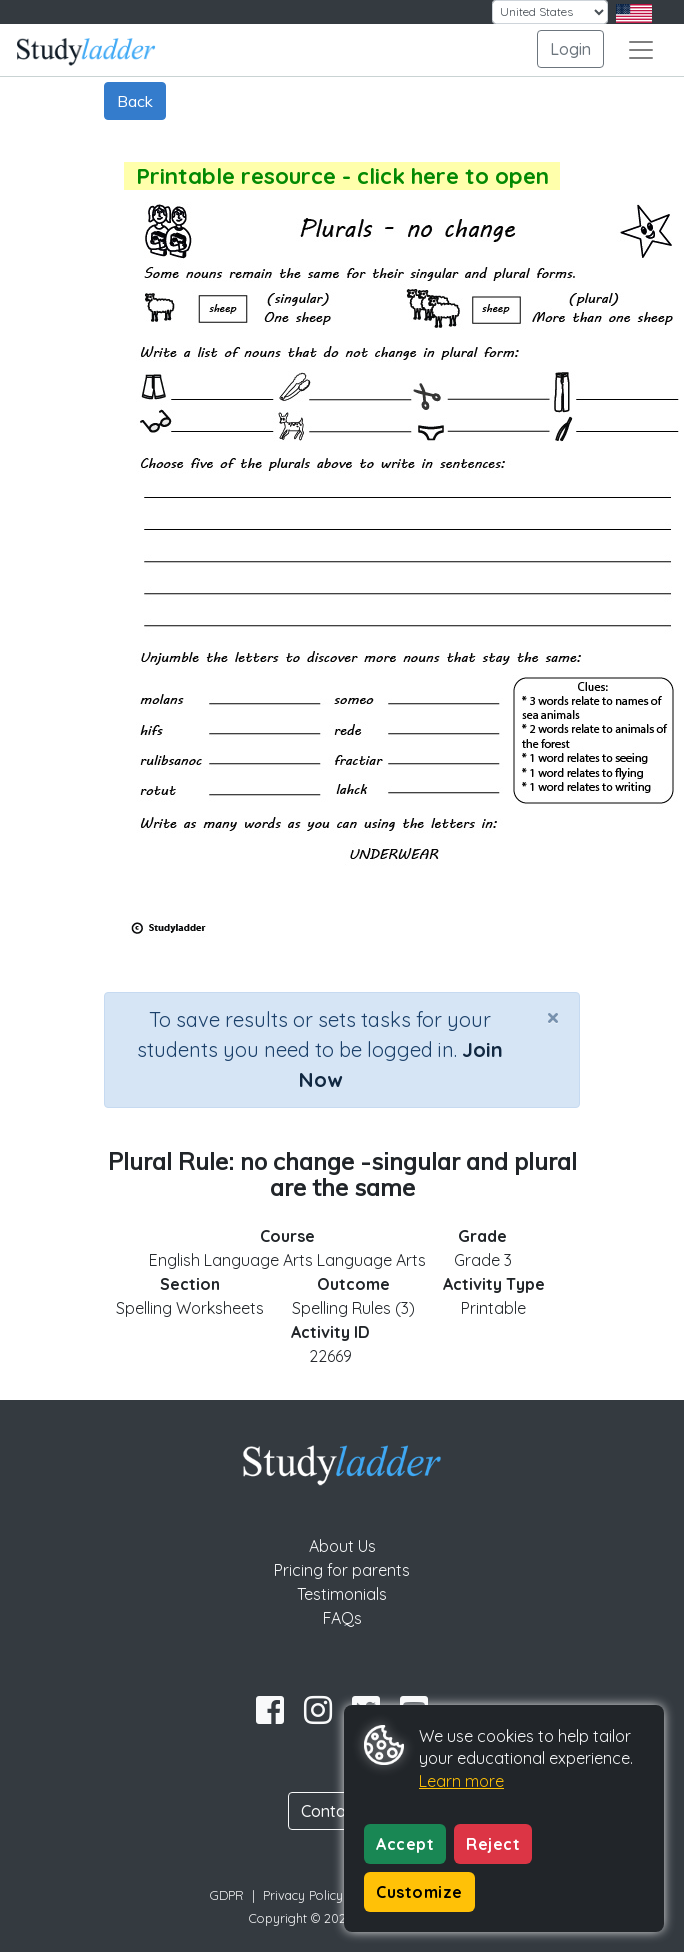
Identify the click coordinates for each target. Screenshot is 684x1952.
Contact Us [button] (342, 1811)
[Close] (553, 1017)
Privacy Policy (303, 1895)
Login (570, 49)
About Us (342, 1546)
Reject (493, 1844)
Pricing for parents (342, 1570)
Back (135, 101)
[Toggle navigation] (641, 50)
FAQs (342, 1618)
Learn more (461, 1781)
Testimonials (342, 1594)
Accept (405, 1844)
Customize (419, 1892)
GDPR (227, 1895)
